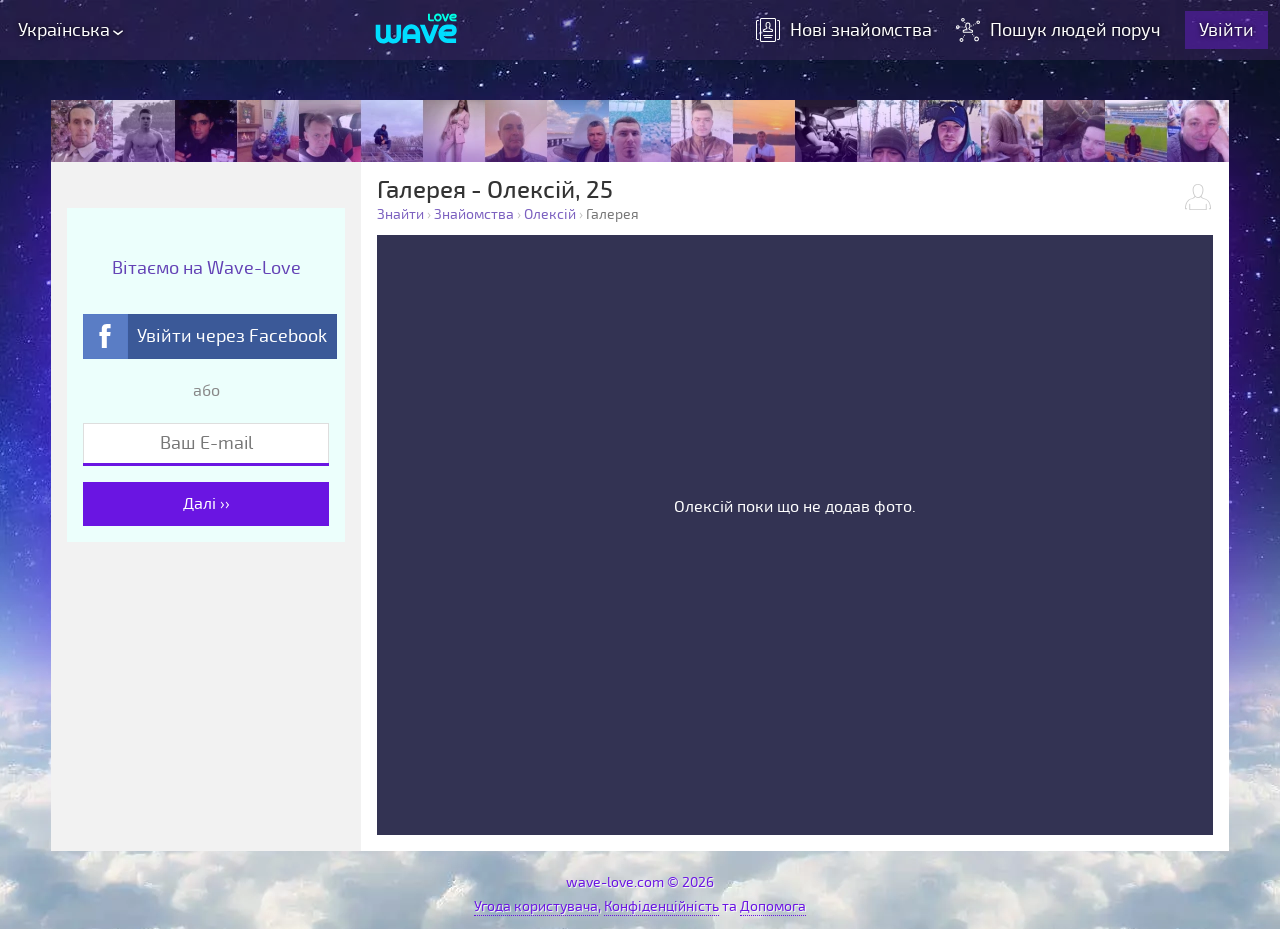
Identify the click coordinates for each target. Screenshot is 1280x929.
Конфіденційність (661, 906)
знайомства (844, 30)
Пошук (1060, 30)
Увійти (1226, 30)
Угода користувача (536, 906)
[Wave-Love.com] (416, 30)
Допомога (773, 906)
